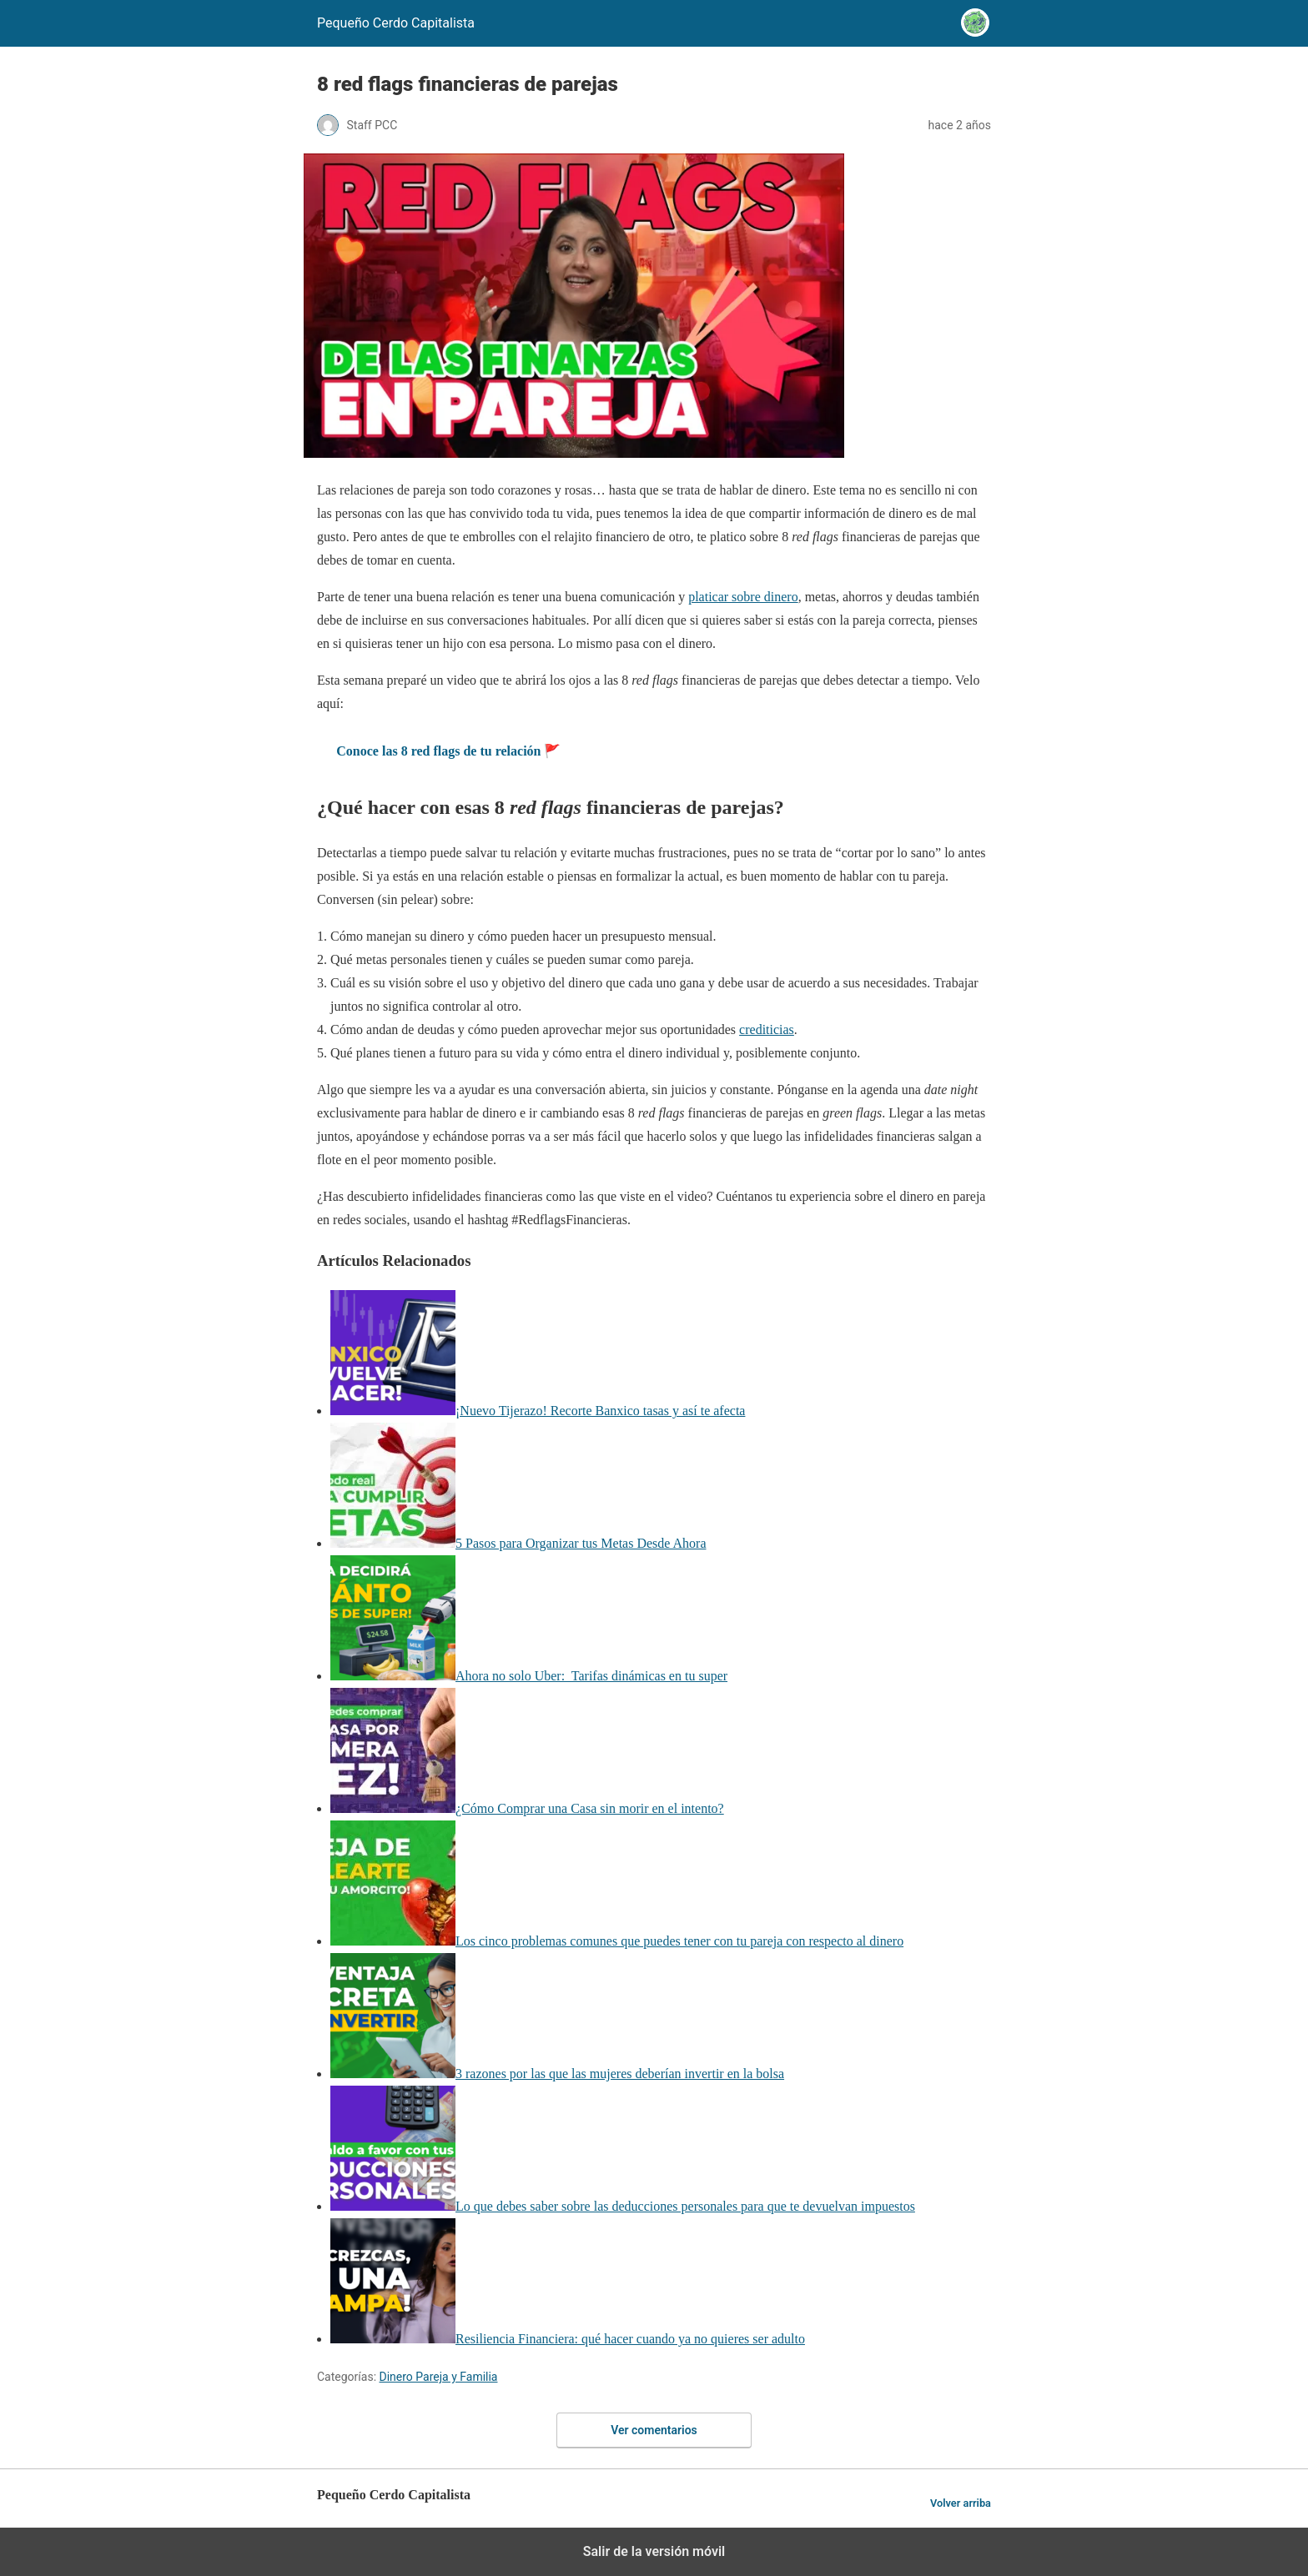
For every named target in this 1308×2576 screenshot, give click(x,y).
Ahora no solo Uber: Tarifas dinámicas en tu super (591, 1676)
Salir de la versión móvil (654, 2551)
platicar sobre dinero (743, 597)
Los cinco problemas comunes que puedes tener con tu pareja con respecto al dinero (679, 1941)
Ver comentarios (654, 2430)
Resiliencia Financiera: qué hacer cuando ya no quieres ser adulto (630, 2339)
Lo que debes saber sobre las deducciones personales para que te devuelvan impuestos (685, 2206)
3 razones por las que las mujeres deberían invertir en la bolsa (619, 2073)
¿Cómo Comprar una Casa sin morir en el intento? (589, 1808)
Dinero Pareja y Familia (439, 2376)
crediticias (766, 1029)
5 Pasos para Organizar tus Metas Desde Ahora (581, 1543)
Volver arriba (960, 2503)
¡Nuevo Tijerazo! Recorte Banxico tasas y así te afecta (600, 1410)
